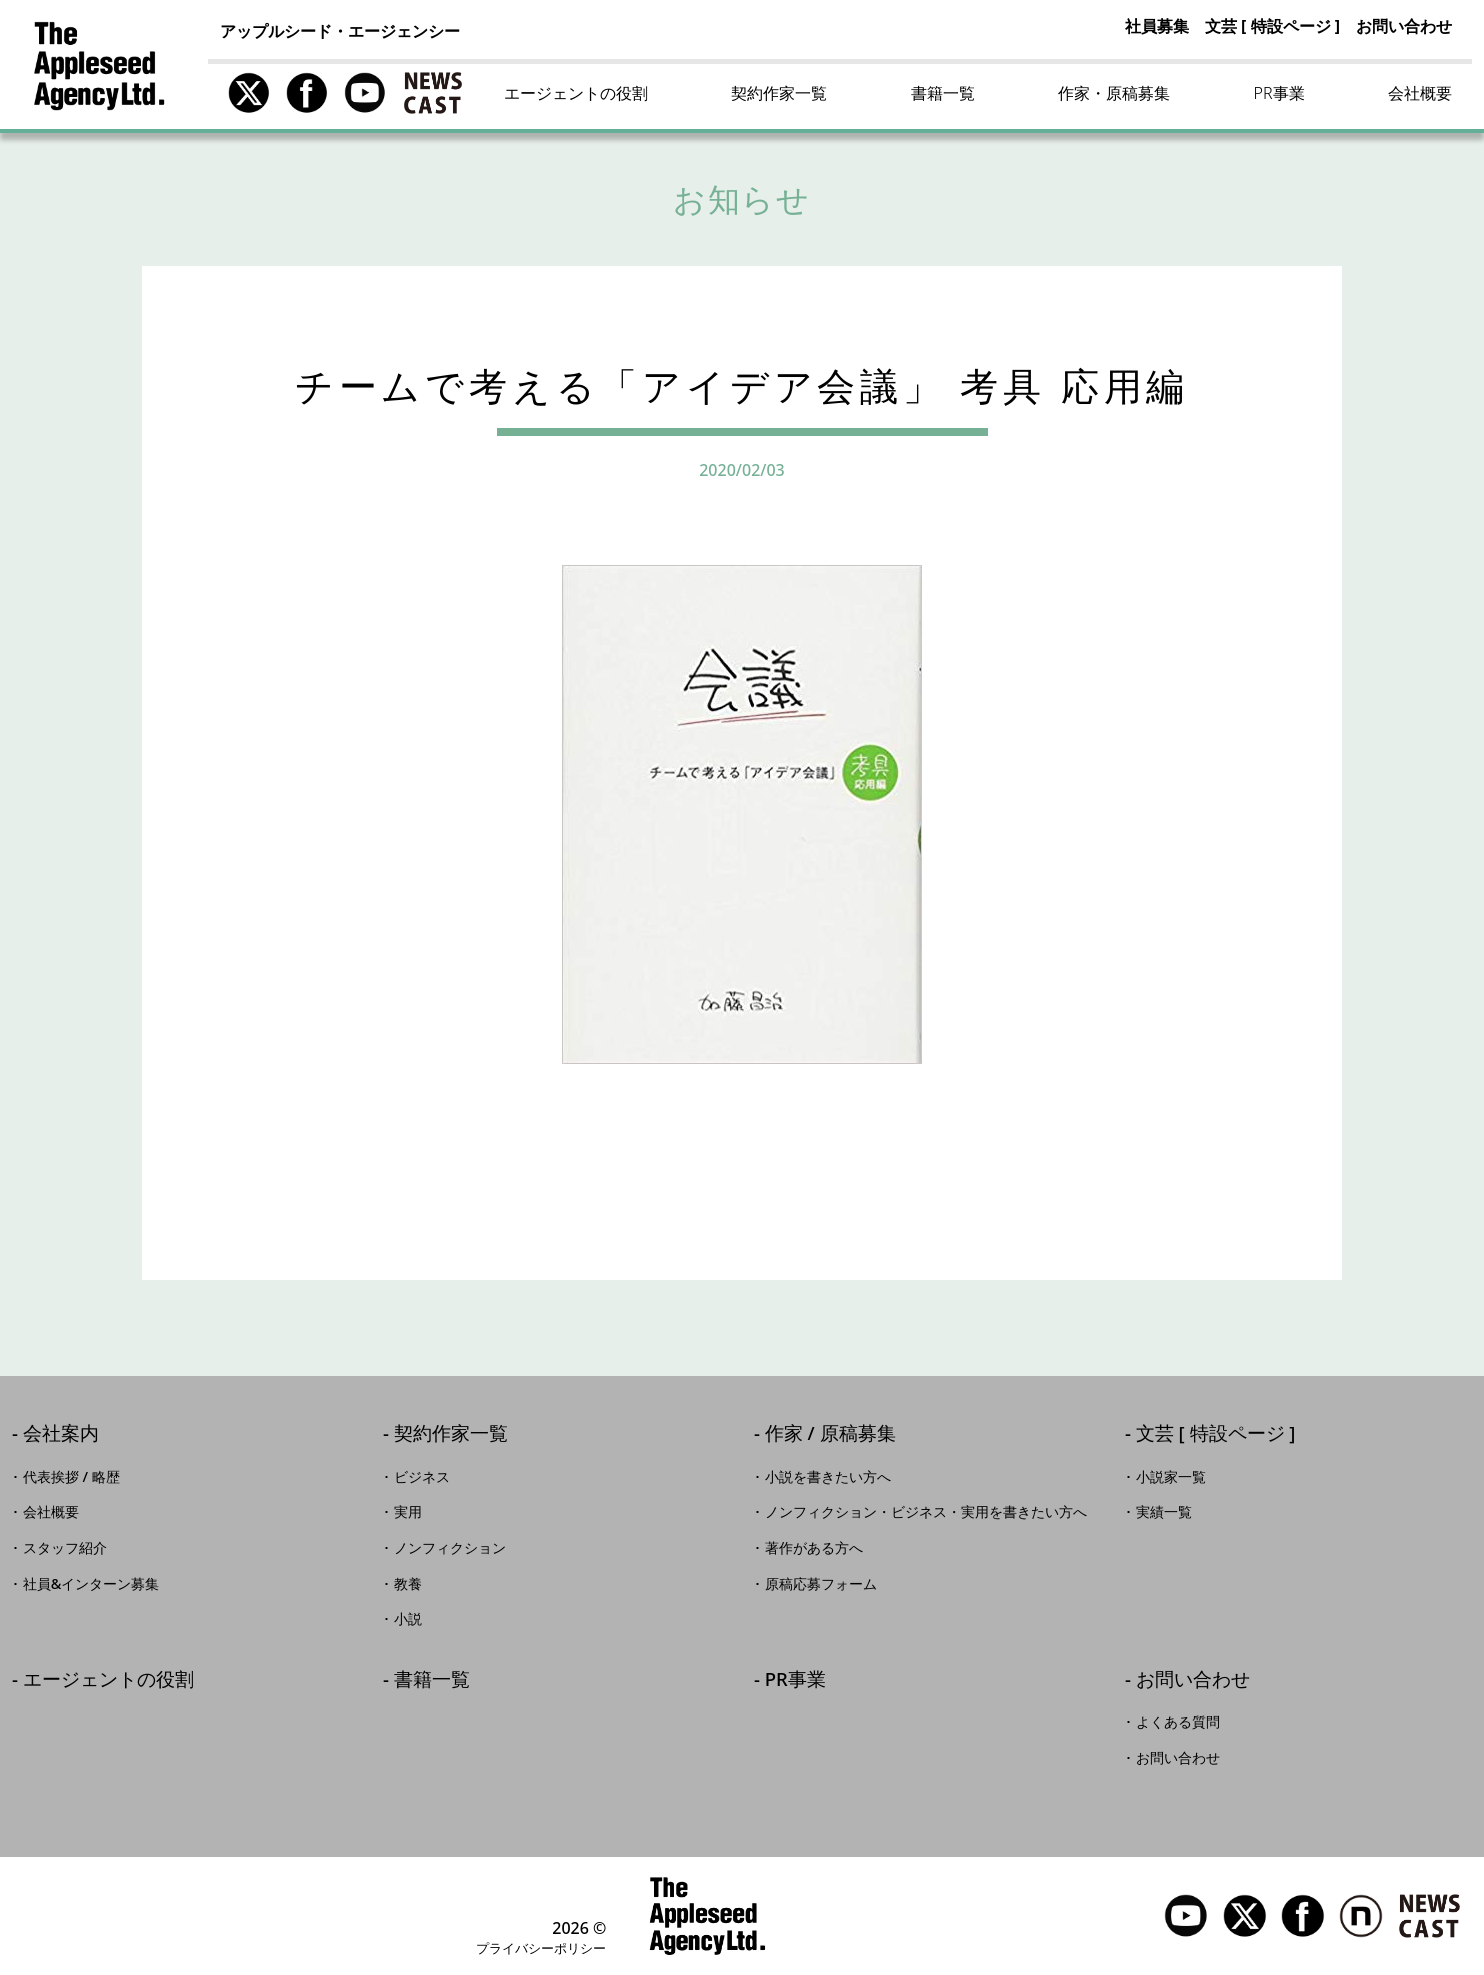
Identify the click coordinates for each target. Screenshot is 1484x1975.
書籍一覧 (943, 93)
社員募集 (1157, 26)
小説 (408, 1619)
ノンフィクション (450, 1548)
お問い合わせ (1404, 26)
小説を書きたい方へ (828, 1477)
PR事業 (1279, 93)
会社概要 (1420, 93)
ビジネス (422, 1477)
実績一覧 (1164, 1512)
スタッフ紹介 (65, 1548)
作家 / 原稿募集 (830, 1434)
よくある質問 (1178, 1722)
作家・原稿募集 (1114, 93)
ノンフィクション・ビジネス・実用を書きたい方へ (926, 1512)
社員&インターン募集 (91, 1584)
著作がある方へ (814, 1548)
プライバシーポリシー (541, 1948)
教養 (408, 1584)
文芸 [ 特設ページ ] (1272, 26)
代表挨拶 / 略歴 (71, 1477)
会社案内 (61, 1434)
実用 (408, 1512)
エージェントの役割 (576, 93)
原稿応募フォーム (821, 1584)
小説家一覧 (1171, 1477)
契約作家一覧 (779, 93)
